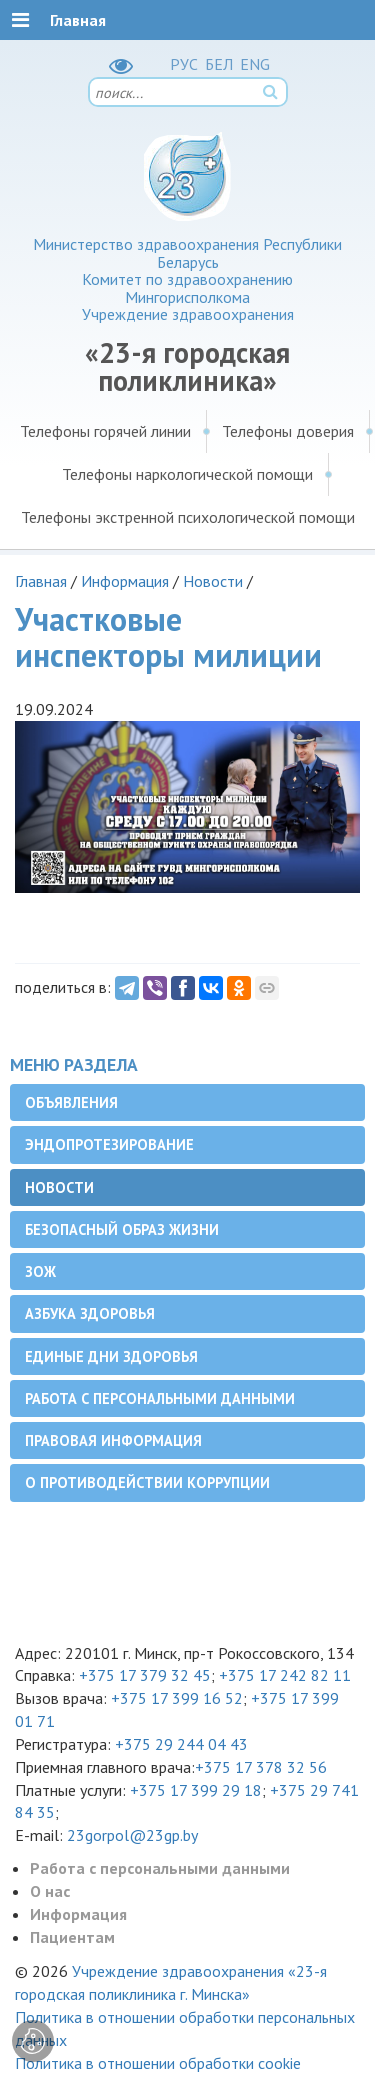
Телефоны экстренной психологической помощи (188, 517)
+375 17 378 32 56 (261, 1767)
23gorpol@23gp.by (132, 1835)
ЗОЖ (40, 1271)
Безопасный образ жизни (122, 1229)
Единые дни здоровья (111, 1356)
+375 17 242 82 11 (285, 1675)
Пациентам (72, 1937)
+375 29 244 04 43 (181, 1744)
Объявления (71, 1102)
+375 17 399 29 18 (196, 1790)
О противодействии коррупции (147, 1482)
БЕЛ (219, 64)
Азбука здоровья (90, 1313)
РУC (184, 64)
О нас (50, 1891)
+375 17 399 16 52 (177, 1698)
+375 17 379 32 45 (145, 1675)
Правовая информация (113, 1440)
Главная (41, 581)
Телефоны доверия (288, 431)
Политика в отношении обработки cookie (158, 2063)
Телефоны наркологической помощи (187, 474)
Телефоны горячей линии (105, 431)
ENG (255, 64)
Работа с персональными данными (160, 1398)
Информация (125, 581)
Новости (213, 581)
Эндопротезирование (109, 1144)
